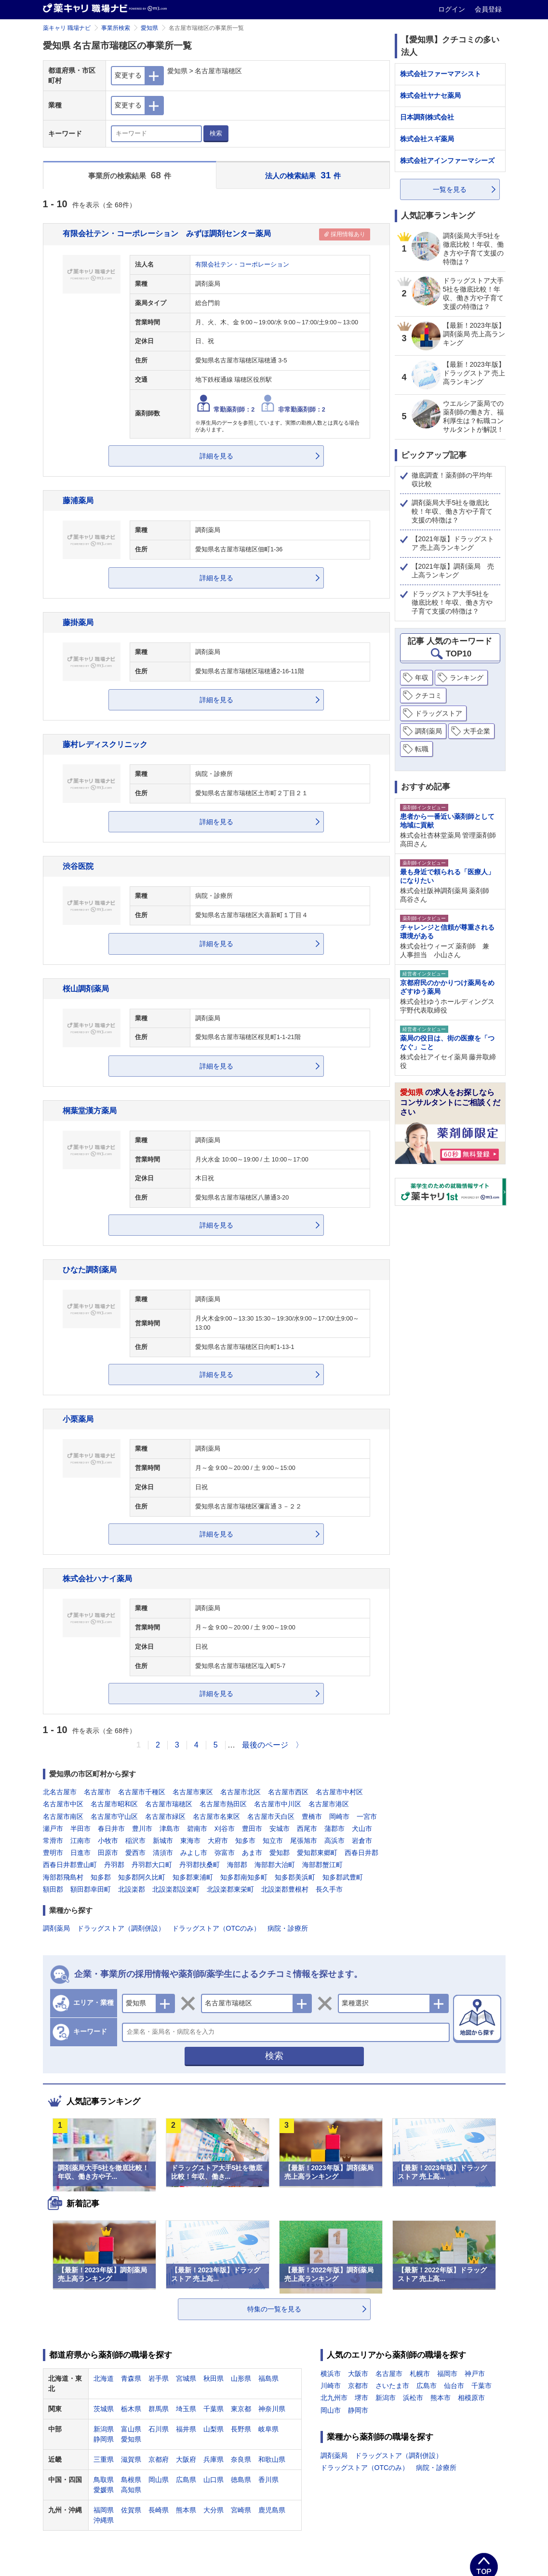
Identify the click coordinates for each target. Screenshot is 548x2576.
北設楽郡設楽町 (176, 1889)
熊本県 (186, 2510)
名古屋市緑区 (165, 1816)
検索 (216, 133)
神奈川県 (271, 2409)
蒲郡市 (334, 1828)
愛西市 (135, 1852)
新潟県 (104, 2429)
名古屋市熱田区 (223, 1804)
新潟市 (385, 2398)
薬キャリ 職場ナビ (67, 28)
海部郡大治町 (274, 1865)
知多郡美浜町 (295, 1877)
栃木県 (131, 2409)
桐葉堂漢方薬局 (90, 1110)
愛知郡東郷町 (317, 1852)
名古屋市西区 (288, 1792)
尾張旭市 (303, 1840)
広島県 (186, 2479)
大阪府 (186, 2459)
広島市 (426, 2385)
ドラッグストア (438, 713)
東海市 (190, 1840)
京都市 (358, 2385)
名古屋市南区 (63, 1816)
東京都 (241, 2409)
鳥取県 (104, 2479)
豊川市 (142, 1828)
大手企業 (476, 731)
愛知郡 (279, 1852)
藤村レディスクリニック (105, 744)
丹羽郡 (114, 1865)
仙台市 (454, 2385)
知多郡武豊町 (342, 1877)
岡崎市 (339, 1816)
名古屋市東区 (193, 1792)
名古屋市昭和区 (114, 1804)
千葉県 (213, 2409)
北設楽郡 (131, 1889)
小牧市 (108, 1840)
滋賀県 (131, 2459)
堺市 (361, 2398)
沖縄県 (104, 2520)
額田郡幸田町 (90, 1889)
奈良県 (241, 2459)
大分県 (213, 2510)
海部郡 (237, 1865)
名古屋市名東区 (216, 1816)
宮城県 (186, 2378)
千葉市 (481, 2385)
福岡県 (104, 2510)
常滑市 (53, 1840)
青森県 (131, 2378)
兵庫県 (213, 2459)
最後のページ (265, 1745)
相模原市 (471, 2398)
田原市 (108, 1852)
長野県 (241, 2429)
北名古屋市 (60, 1792)
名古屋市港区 (328, 1804)
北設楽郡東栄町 (230, 1889)
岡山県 (158, 2479)
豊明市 (53, 1852)
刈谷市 (224, 1828)
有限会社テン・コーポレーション (242, 264)
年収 (421, 677)
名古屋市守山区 (114, 1816)
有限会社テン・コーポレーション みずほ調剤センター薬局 (167, 233)
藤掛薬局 (78, 622)
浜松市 (413, 2398)
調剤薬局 (56, 1928)
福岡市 (447, 2373)
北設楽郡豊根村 (284, 1889)
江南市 (80, 1840)
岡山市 (331, 2410)
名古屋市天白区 (270, 1816)
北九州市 (334, 2398)
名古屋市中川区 (277, 1804)
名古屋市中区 (63, 1804)
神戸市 (475, 2373)
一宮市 (367, 1816)
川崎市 (331, 2385)
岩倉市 (362, 1840)
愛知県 (149, 28)
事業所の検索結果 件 (129, 175)
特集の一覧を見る (274, 2309)
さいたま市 (392, 2385)
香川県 (268, 2479)
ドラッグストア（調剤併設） (121, 1928)
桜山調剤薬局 (86, 988)
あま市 (252, 1852)
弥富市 (224, 1852)
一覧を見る (450, 189)
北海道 (104, 2378)
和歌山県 (271, 2459)
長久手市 (329, 1889)
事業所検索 (115, 28)
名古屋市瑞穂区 (168, 1804)
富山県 (131, 2429)
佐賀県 (131, 2510)
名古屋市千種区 (141, 1792)
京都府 (158, 2459)
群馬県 (158, 2409)
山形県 (241, 2378)
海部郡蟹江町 (322, 1865)
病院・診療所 (287, 1928)
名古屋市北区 (240, 1792)
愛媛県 (104, 2490)
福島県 (268, 2378)
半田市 (80, 1828)
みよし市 (193, 1852)
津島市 (170, 1828)
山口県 (213, 2479)
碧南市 (197, 1828)
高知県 (131, 2490)
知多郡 (101, 1877)
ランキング (466, 677)
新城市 (163, 1840)
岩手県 (158, 2378)
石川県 (158, 2429)
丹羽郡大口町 (152, 1865)
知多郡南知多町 (243, 1877)
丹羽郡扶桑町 (199, 1865)
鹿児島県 (271, 2510)
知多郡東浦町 (193, 1877)
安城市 (279, 1828)
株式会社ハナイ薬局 (97, 1578)
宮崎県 (241, 2510)
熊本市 (440, 2398)
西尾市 (307, 1828)
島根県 (131, 2479)
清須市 (163, 1852)
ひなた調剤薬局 (90, 1269)
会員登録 (488, 9)
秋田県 (213, 2378)
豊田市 (252, 1828)
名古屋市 (97, 1792)
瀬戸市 (53, 1828)
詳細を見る (216, 456)
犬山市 (362, 1828)
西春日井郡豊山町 (70, 1865)
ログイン (452, 9)
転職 (421, 749)
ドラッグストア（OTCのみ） (216, 1928)
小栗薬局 (78, 1419)
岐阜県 (268, 2429)
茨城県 (104, 2409)
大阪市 (358, 2373)
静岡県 (104, 2439)
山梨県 (213, 2429)
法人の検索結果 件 (303, 175)
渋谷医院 (78, 866)
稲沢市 (135, 1840)
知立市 (273, 1840)
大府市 (218, 1840)
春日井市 (111, 1828)
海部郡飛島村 (63, 1877)
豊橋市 (312, 1816)
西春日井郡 (361, 1852)
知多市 (245, 1840)
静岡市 (358, 2410)
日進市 (80, 1852)
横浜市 (331, 2373)
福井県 (186, 2429)
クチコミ (428, 695)
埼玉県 (186, 2409)
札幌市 (420, 2373)
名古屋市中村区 (339, 1792)
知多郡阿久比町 (141, 1877)
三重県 (104, 2459)
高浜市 (334, 1840)
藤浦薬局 (78, 500)
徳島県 (241, 2479)
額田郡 (53, 1889)
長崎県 (158, 2510)
